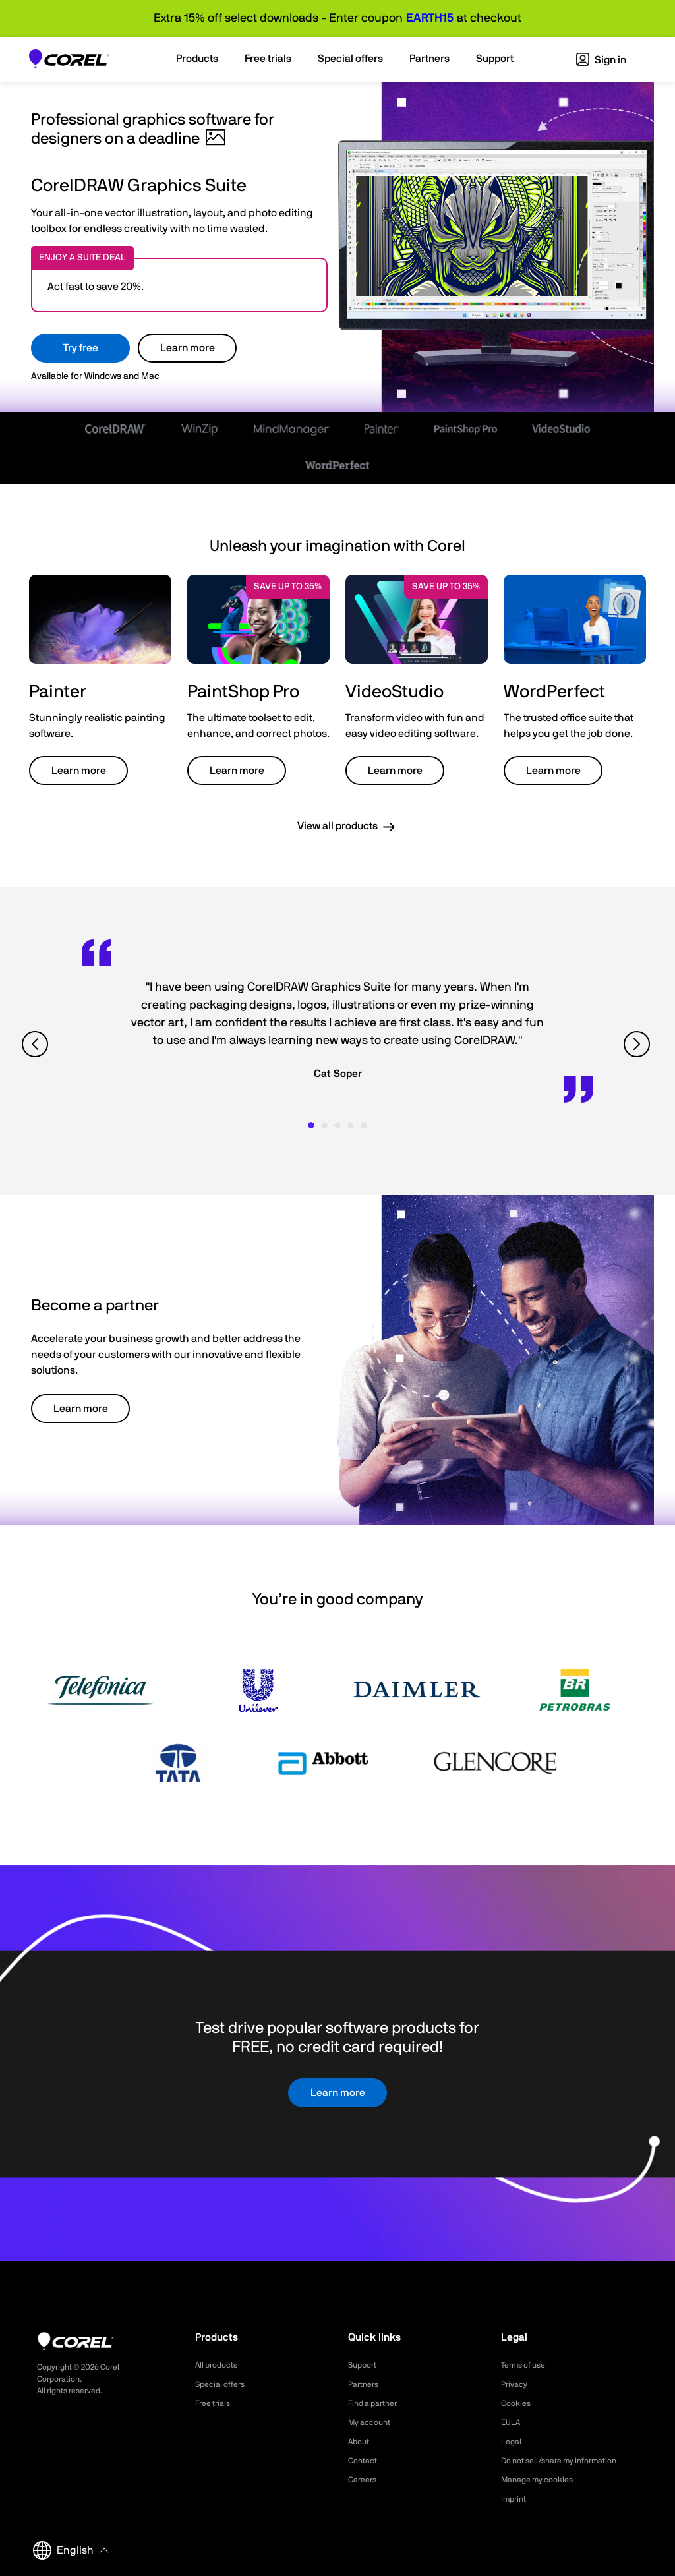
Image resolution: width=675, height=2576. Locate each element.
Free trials (216, 2403)
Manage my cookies (543, 2479)
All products (220, 2365)
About (360, 2441)
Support (364, 2365)
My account (372, 2422)
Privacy (516, 2384)
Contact (365, 2460)
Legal (512, 2441)
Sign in (601, 60)
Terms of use (527, 2365)
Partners (366, 2384)
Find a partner (377, 2403)
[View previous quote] (36, 1044)
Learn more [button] (78, 770)
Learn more (187, 348)
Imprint (515, 2498)
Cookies (518, 2403)
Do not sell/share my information (569, 2460)
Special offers (223, 2384)
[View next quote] (638, 1044)
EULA (512, 2422)
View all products (337, 826)
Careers (364, 2479)
